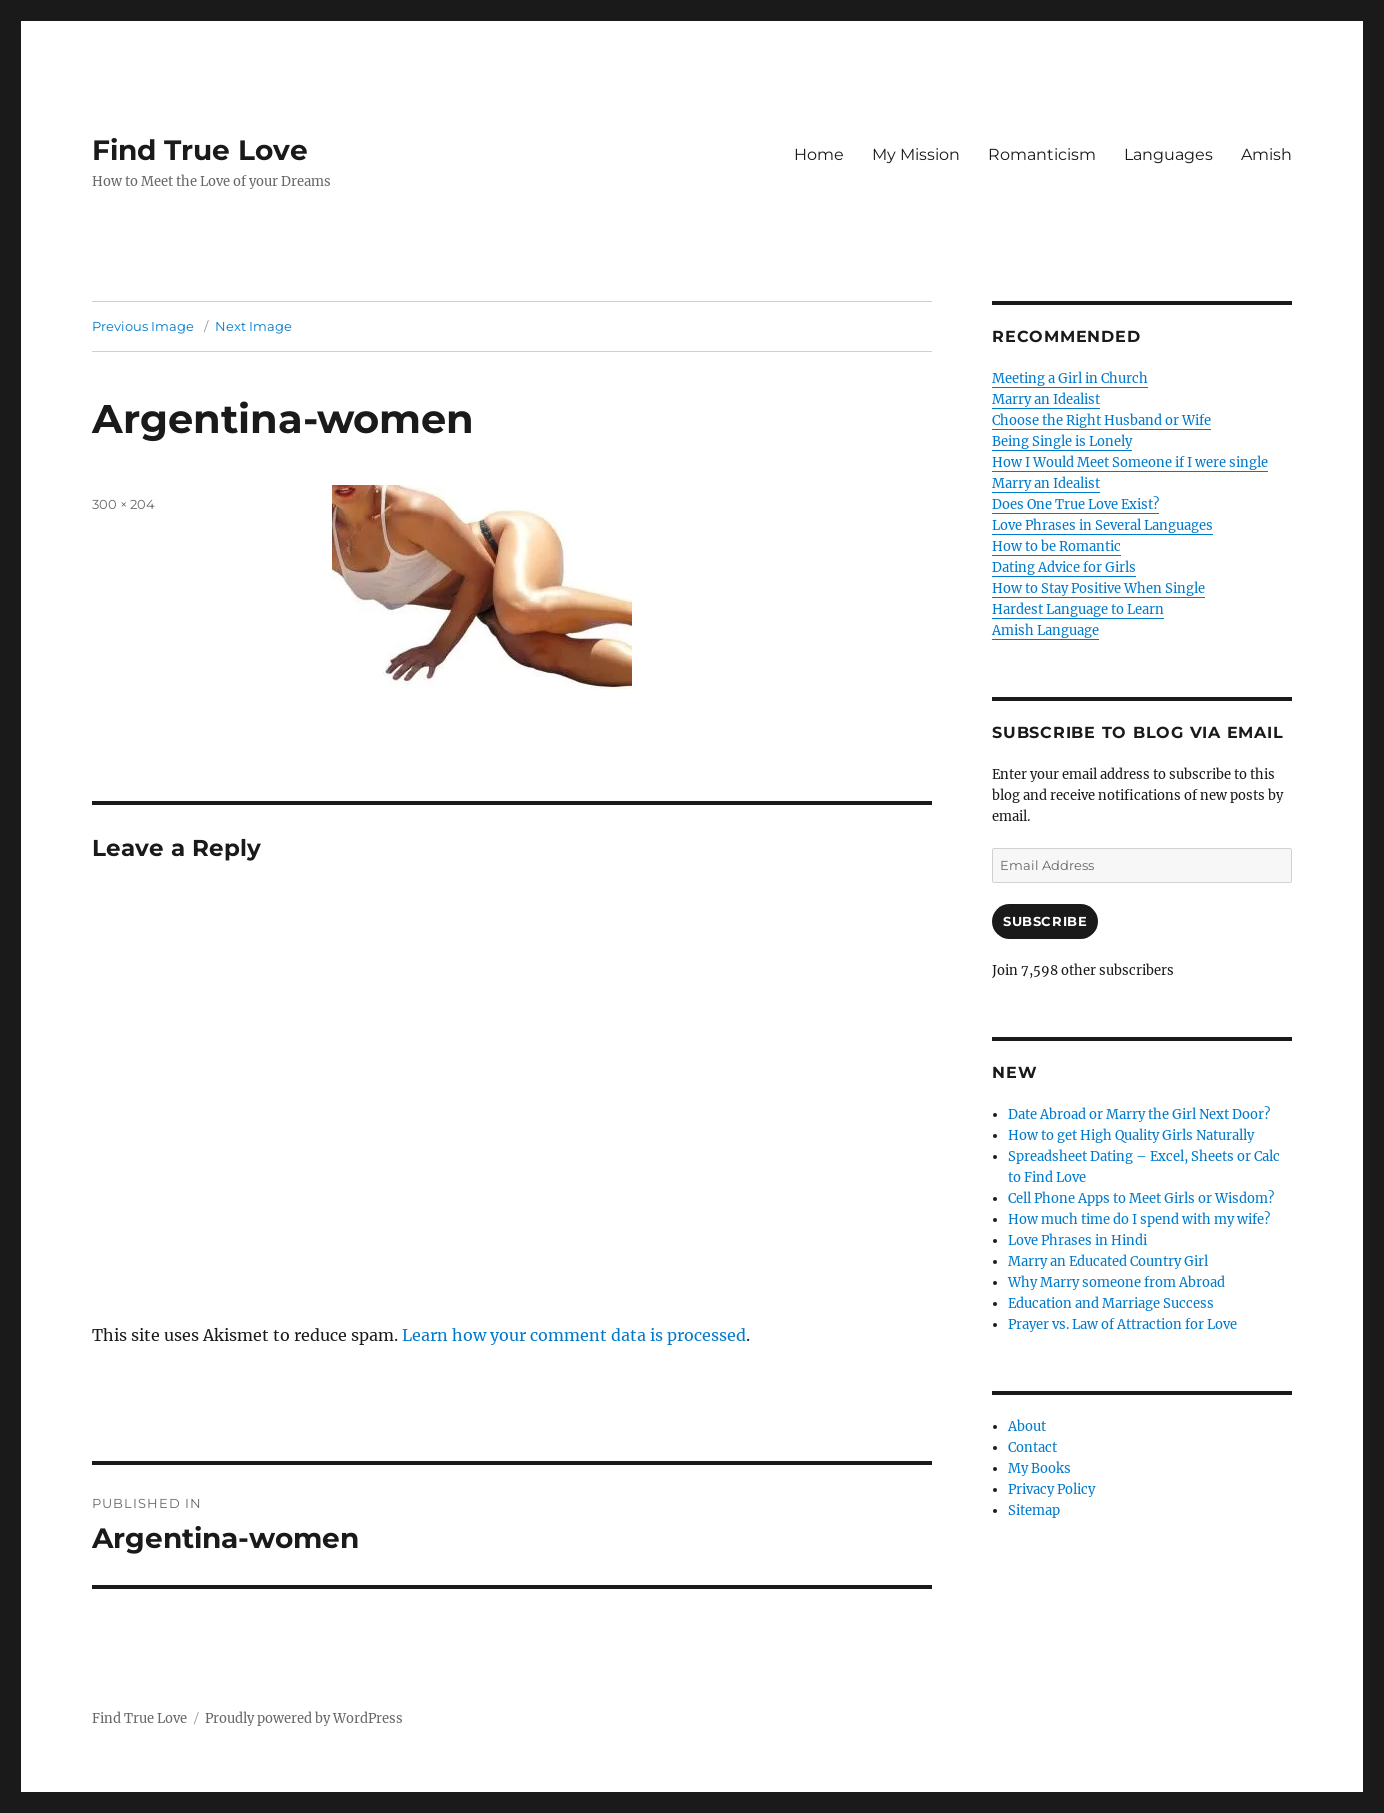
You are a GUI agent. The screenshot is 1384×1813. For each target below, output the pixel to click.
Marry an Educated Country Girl (1108, 1261)
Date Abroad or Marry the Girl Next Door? (1139, 1114)
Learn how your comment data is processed (574, 1335)
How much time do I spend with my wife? (1139, 1219)
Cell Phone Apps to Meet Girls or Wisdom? (1141, 1198)
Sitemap (1034, 1510)
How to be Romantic (1056, 546)
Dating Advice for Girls (1064, 567)
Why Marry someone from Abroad (1116, 1282)
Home (819, 154)
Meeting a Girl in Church (1070, 378)
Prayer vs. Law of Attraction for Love (1122, 1324)
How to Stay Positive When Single (1098, 588)
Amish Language (1045, 630)
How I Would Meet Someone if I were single (1130, 462)
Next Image (253, 326)
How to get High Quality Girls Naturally (1131, 1135)
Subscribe (1045, 921)
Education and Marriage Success (1111, 1303)
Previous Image (143, 326)
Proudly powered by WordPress (304, 1718)
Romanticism (1042, 154)
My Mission (916, 154)
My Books (1039, 1468)
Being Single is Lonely (1062, 441)
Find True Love (200, 150)
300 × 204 (123, 504)
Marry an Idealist (1046, 399)
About (1027, 1426)
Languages (1168, 154)
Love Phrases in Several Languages (1102, 525)
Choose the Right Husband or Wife (1101, 420)
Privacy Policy (1051, 1489)
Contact (1032, 1447)
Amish (1266, 154)
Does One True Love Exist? (1075, 504)
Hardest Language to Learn (1078, 609)
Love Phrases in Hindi (1077, 1240)
